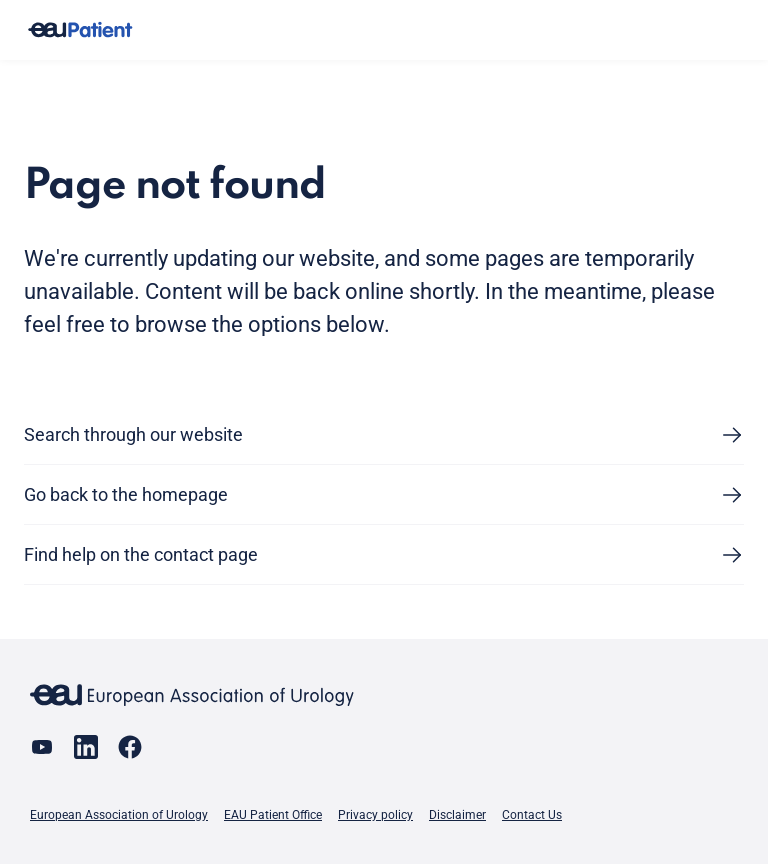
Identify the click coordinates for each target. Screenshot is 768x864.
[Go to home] (80, 30)
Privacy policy (375, 815)
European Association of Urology (119, 815)
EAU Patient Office (273, 815)
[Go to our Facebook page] (130, 747)
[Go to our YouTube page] (42, 747)
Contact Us (532, 815)
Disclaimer (457, 815)
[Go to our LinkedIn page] (86, 747)
